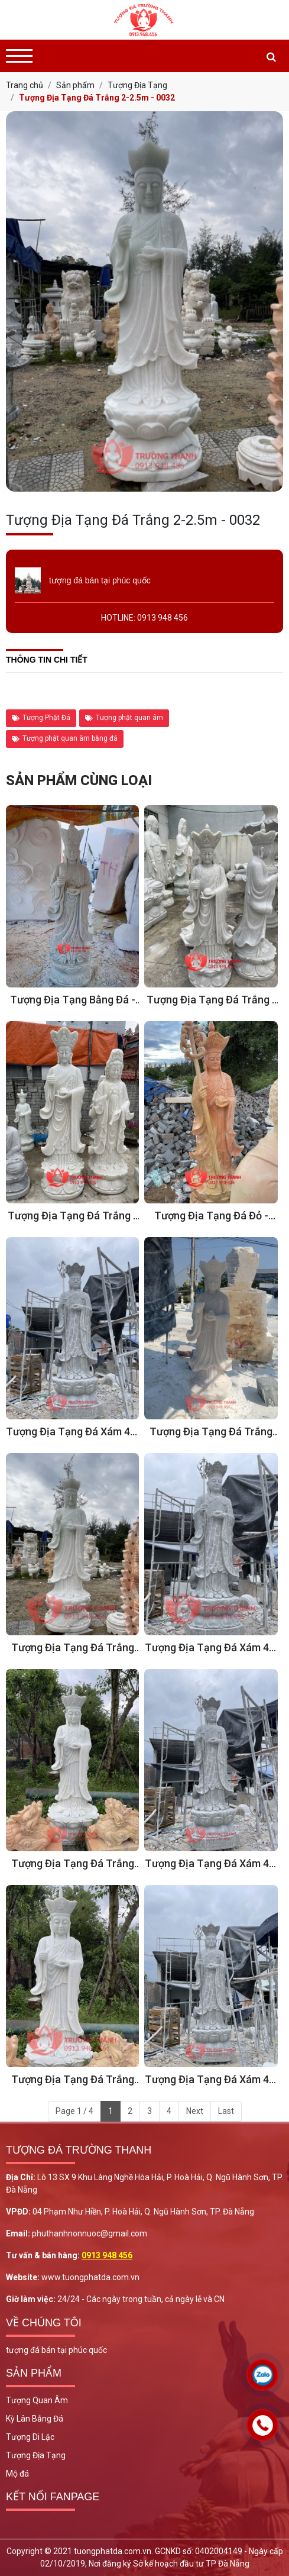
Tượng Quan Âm (37, 2400)
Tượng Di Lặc (30, 2437)
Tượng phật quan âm (124, 718)
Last (226, 2111)
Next (194, 2111)
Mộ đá (17, 2473)
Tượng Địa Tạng (36, 2455)
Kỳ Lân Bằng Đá (34, 2418)
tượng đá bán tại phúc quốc (56, 2350)
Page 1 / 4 (74, 2111)
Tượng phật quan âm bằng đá (65, 738)
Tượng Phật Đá (41, 718)
